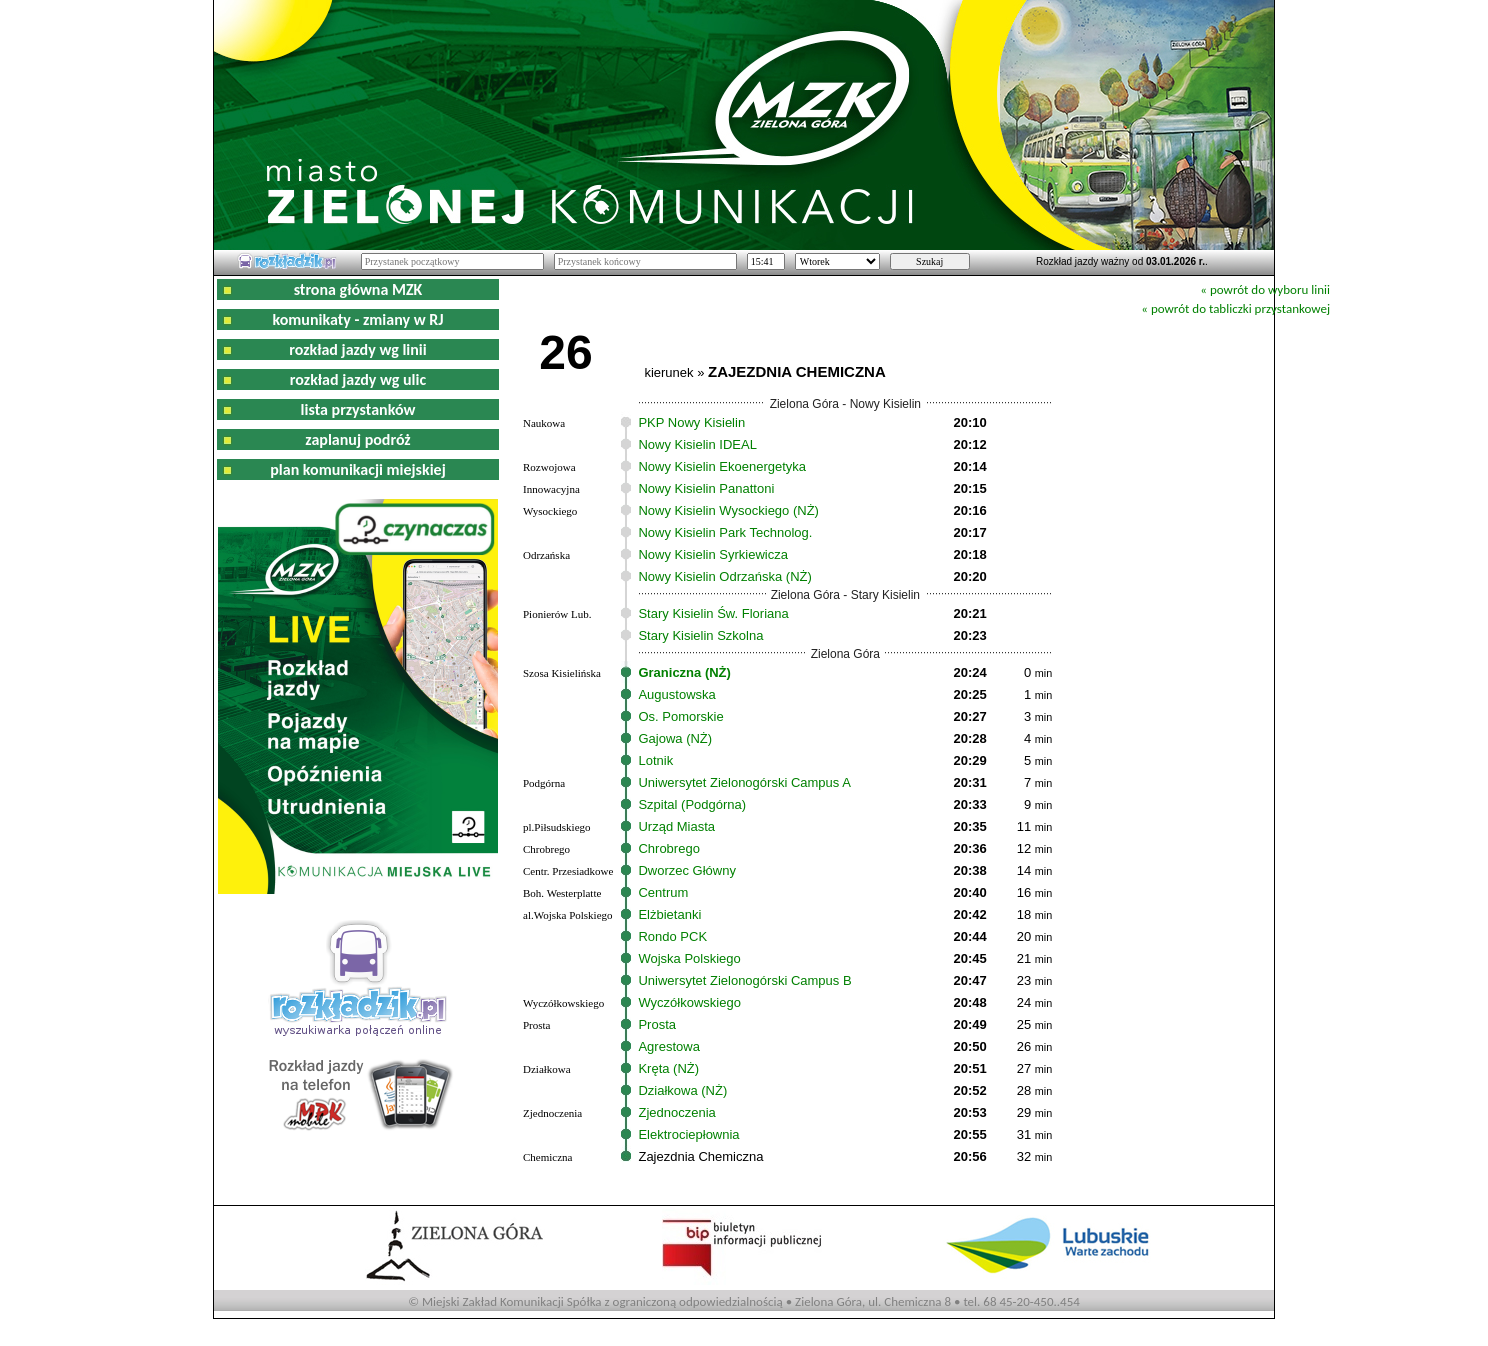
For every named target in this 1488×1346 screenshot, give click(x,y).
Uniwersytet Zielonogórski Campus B (744, 980)
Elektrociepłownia (688, 1134)
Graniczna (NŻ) (684, 672)
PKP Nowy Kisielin (691, 422)
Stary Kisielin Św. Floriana (713, 613)
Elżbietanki (669, 914)
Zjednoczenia (676, 1112)
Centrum (663, 892)
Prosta (657, 1024)
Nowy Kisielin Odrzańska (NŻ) (724, 576)
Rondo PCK (672, 936)
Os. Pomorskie (680, 716)
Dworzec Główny (687, 870)
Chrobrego (668, 848)
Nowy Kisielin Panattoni (706, 488)
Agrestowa (668, 1046)
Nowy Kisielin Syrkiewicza (713, 554)
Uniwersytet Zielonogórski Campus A (744, 782)
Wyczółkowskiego (689, 1002)
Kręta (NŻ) (668, 1068)
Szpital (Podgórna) (692, 804)
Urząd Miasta (676, 826)
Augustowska (676, 694)
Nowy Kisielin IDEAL (697, 444)
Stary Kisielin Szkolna (700, 635)
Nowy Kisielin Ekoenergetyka (722, 466)
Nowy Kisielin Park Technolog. (725, 532)
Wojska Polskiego (689, 958)
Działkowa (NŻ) (682, 1090)
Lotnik (655, 760)
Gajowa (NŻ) (675, 738)
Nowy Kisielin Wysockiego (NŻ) (728, 510)
